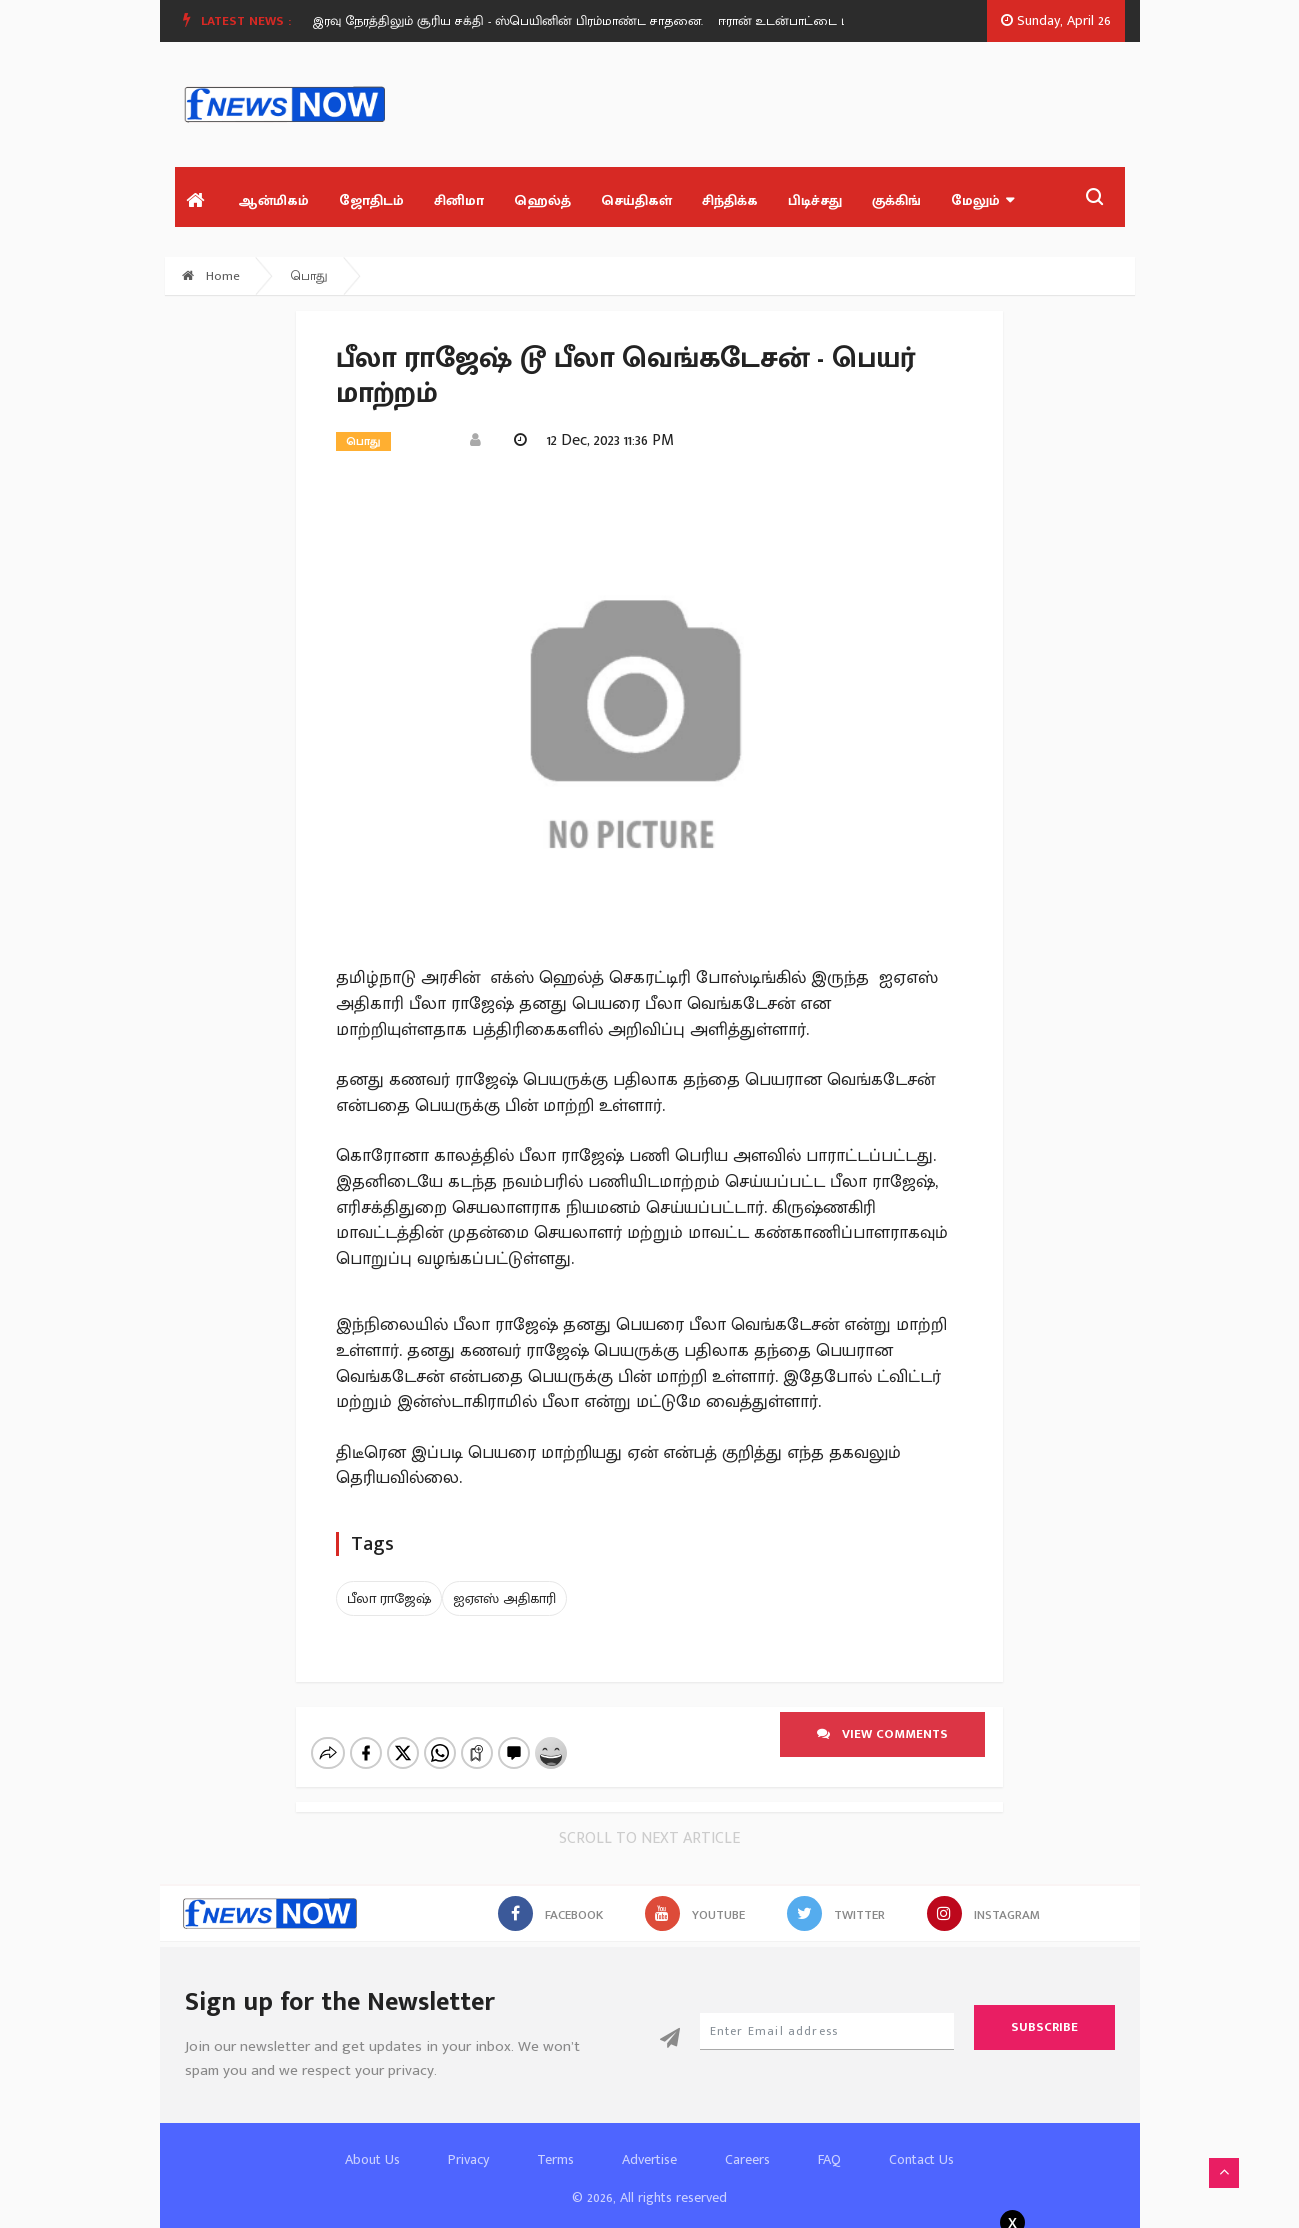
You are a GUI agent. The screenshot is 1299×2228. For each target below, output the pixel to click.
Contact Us (921, 2142)
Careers (747, 2142)
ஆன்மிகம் (273, 200)
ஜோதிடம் (371, 200)
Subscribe (1044, 2010)
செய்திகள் (636, 200)
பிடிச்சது (815, 200)
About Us (372, 2142)
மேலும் (982, 200)
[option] (523, 21)
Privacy (468, 2142)
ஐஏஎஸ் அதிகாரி (504, 1598)
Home (211, 276)
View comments (882, 1734)
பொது (309, 276)
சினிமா (459, 200)
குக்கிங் (896, 200)
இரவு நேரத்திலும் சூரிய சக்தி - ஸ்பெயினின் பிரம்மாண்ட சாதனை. (516, 21)
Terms (555, 2142)
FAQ (829, 2142)
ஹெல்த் (542, 200)
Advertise (649, 2142)
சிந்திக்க (730, 200)
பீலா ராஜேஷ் (389, 1598)
